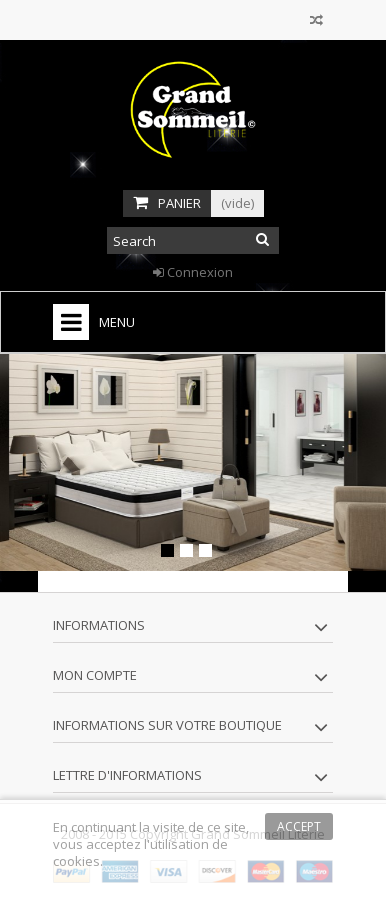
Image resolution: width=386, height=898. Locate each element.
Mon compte (95, 675)
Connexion (193, 272)
